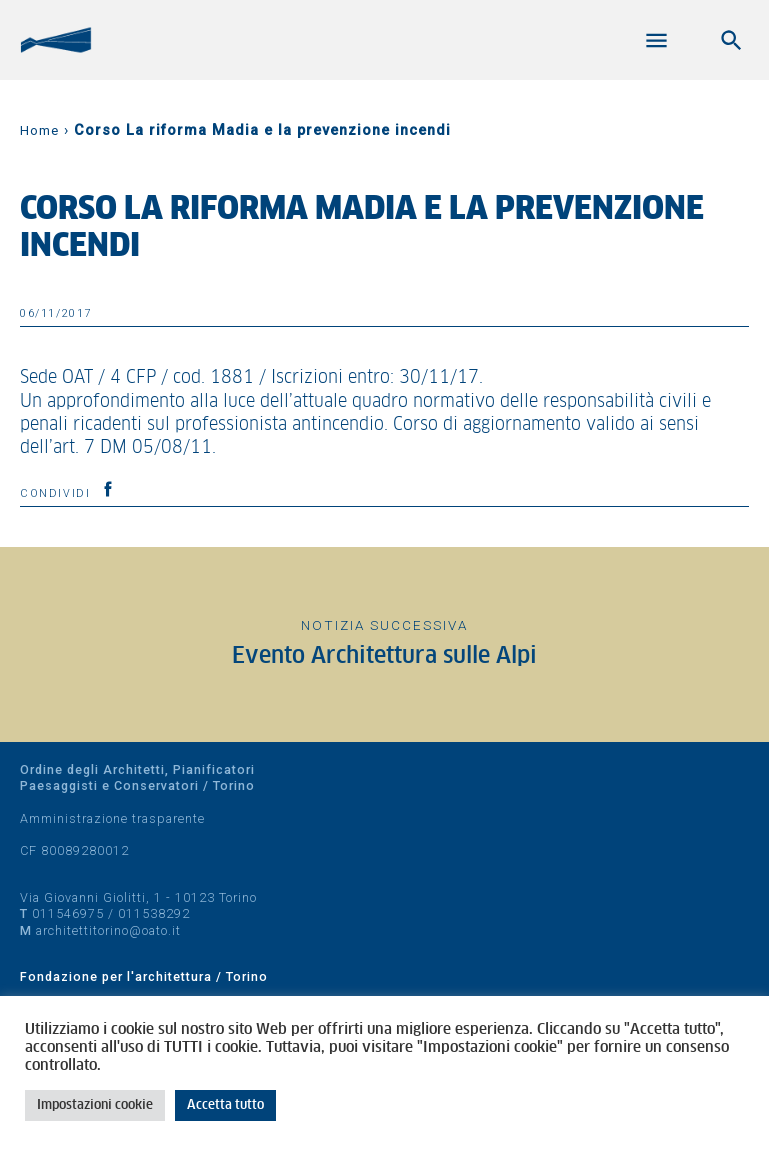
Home (39, 130)
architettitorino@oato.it (108, 930)
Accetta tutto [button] (225, 1105)
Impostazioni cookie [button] (95, 1105)
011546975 (68, 913)
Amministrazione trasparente (112, 818)
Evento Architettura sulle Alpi (384, 656)
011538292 (154, 913)
